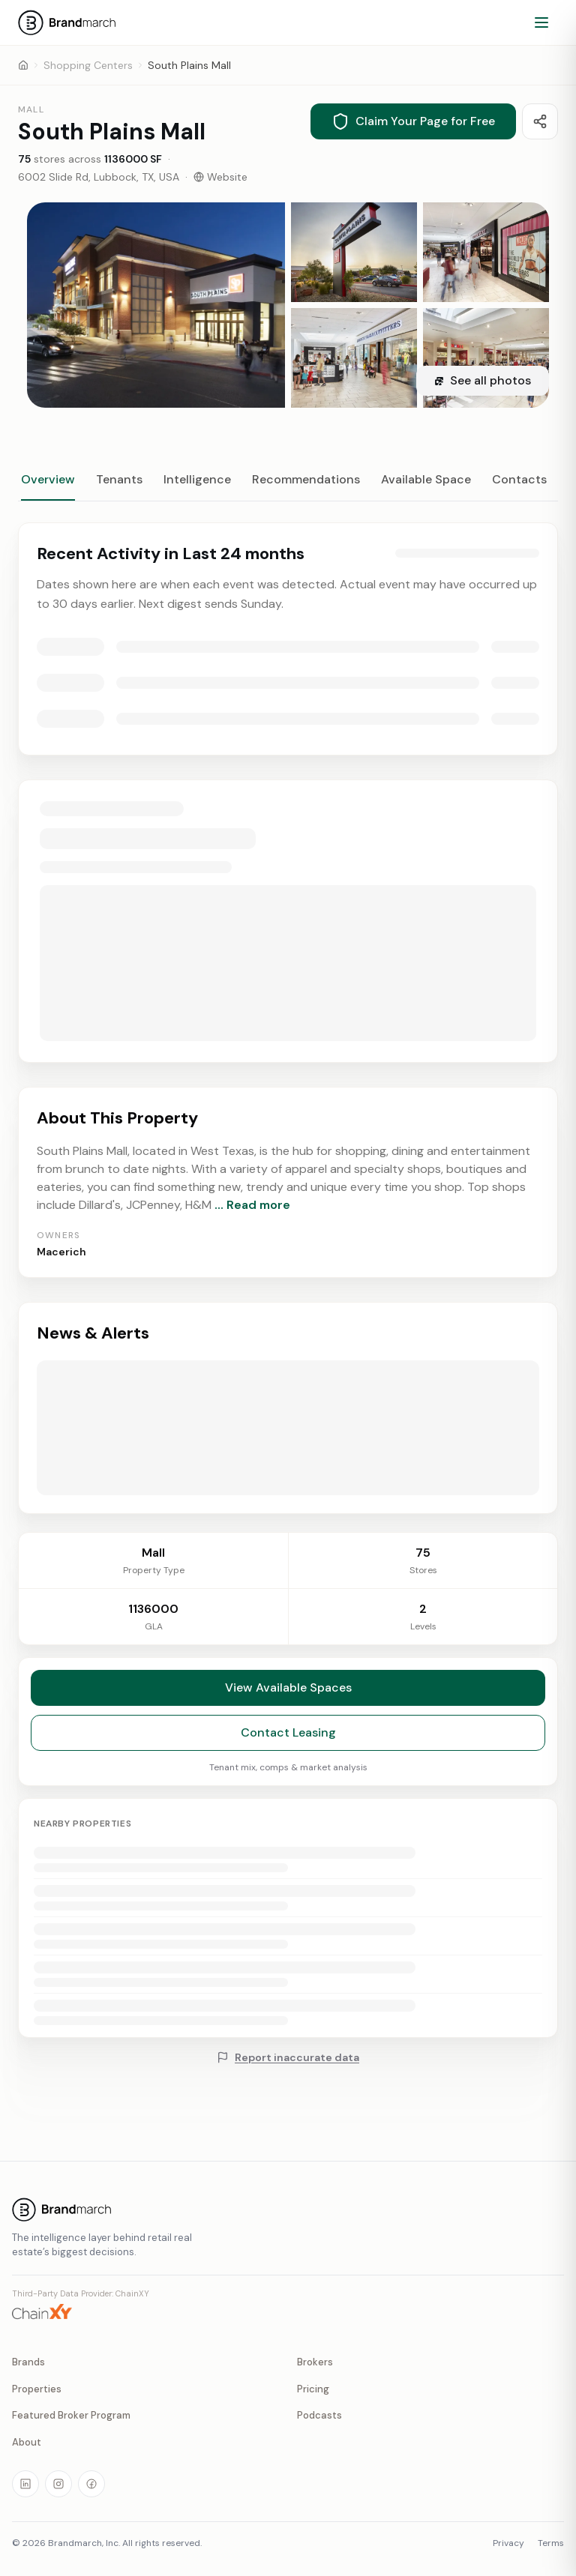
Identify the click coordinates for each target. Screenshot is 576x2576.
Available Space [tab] (426, 479)
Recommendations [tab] (306, 479)
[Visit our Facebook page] (91, 2483)
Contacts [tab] (519, 479)
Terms (551, 2543)
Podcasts (319, 2415)
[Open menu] (541, 22)
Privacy (508, 2543)
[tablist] (288, 486)
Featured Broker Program (71, 2415)
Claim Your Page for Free (413, 121)
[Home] (23, 65)
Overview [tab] (48, 479)
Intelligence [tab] (197, 479)
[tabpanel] (288, 1018)
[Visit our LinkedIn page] (25, 2483)
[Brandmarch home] (288, 2209)
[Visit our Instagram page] (58, 2483)
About (26, 2442)
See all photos (482, 380)
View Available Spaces (288, 1697)
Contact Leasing (288, 1742)
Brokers (315, 2362)
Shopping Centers (88, 65)
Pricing (313, 2389)
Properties (37, 2389)
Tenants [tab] (119, 479)
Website (221, 177)
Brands (28, 2362)
